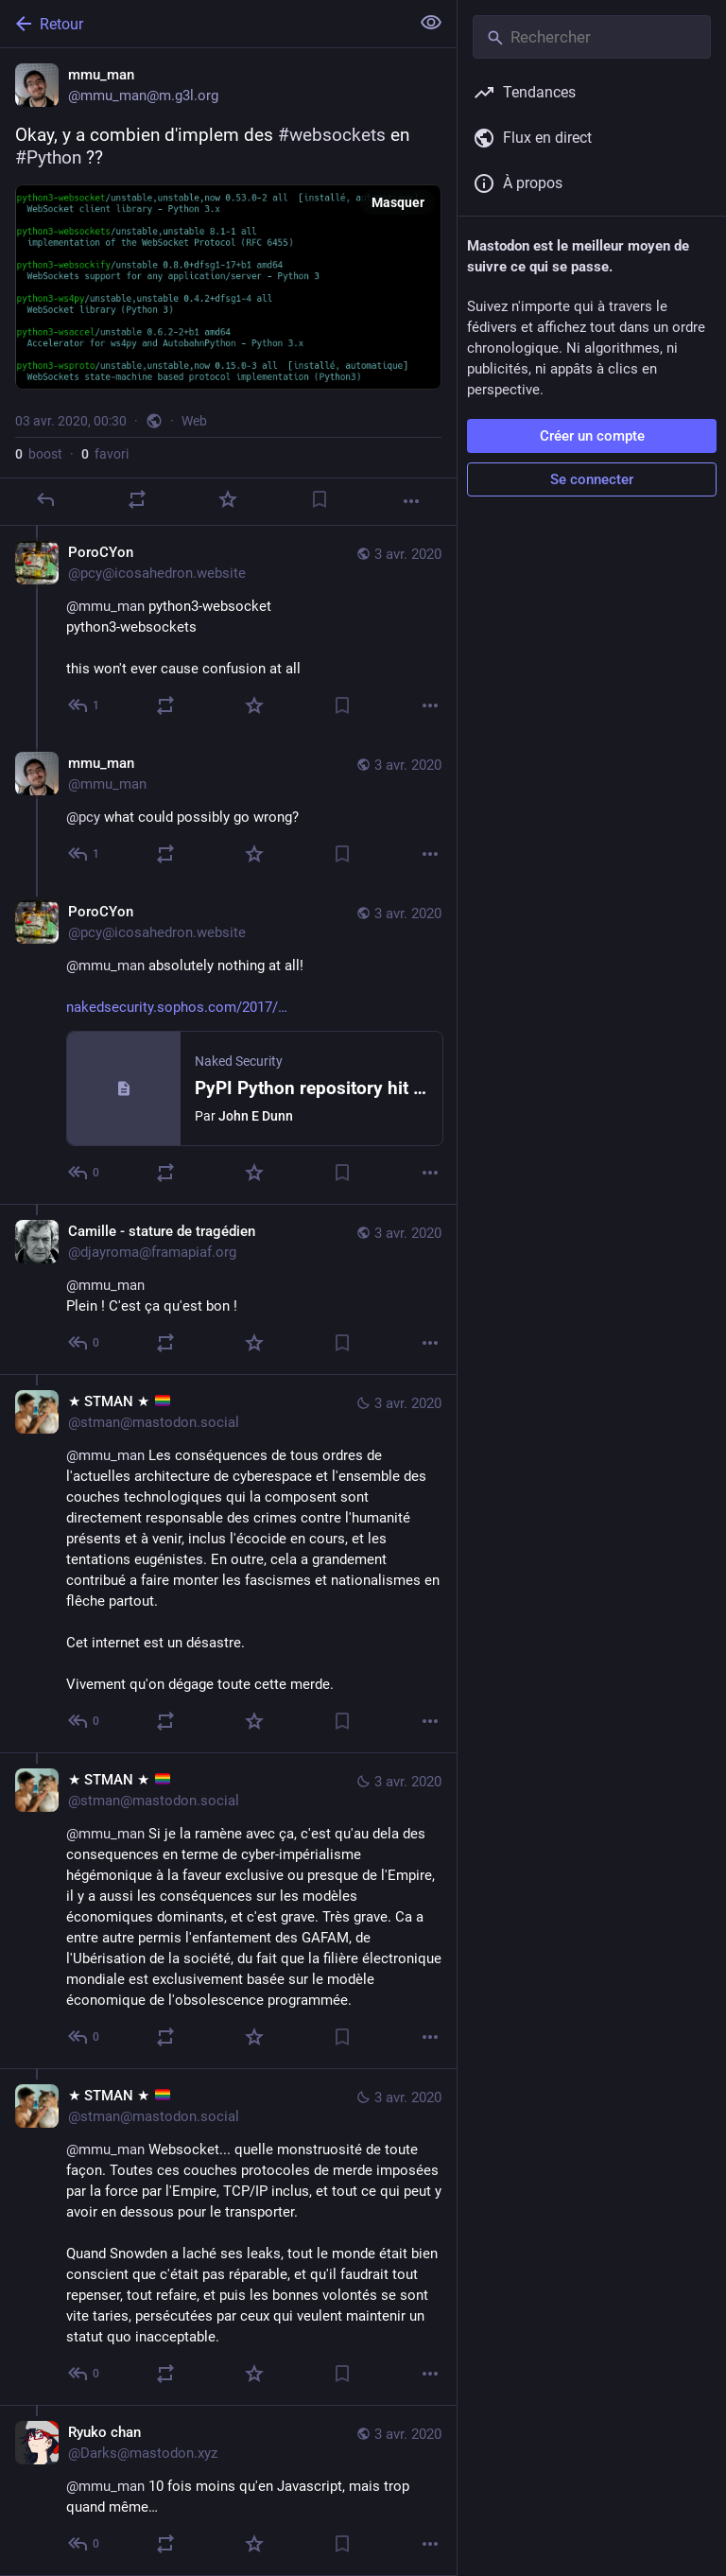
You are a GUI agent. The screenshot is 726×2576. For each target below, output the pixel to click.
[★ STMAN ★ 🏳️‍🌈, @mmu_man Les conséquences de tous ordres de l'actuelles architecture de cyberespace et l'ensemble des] (228, 1563)
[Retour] (203, 23)
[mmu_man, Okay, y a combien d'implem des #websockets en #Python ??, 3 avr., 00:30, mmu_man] (228, 287)
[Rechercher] (592, 37)
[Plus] (411, 501)
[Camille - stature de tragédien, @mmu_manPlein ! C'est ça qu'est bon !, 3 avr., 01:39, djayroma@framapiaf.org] (228, 1289)
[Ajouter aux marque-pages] (319, 499)
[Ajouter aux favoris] (227, 499)
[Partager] (137, 499)
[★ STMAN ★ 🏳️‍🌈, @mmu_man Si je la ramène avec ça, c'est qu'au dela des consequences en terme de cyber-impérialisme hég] (228, 1910)
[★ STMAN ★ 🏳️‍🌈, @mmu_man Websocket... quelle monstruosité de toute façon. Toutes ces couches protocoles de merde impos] (228, 2236)
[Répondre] (45, 499)
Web (194, 420)
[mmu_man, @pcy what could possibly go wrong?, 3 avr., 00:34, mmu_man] (228, 811)
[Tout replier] (431, 22)
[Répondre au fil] (84, 705)
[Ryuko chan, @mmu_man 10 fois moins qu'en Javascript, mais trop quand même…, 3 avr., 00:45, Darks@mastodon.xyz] (228, 2490)
